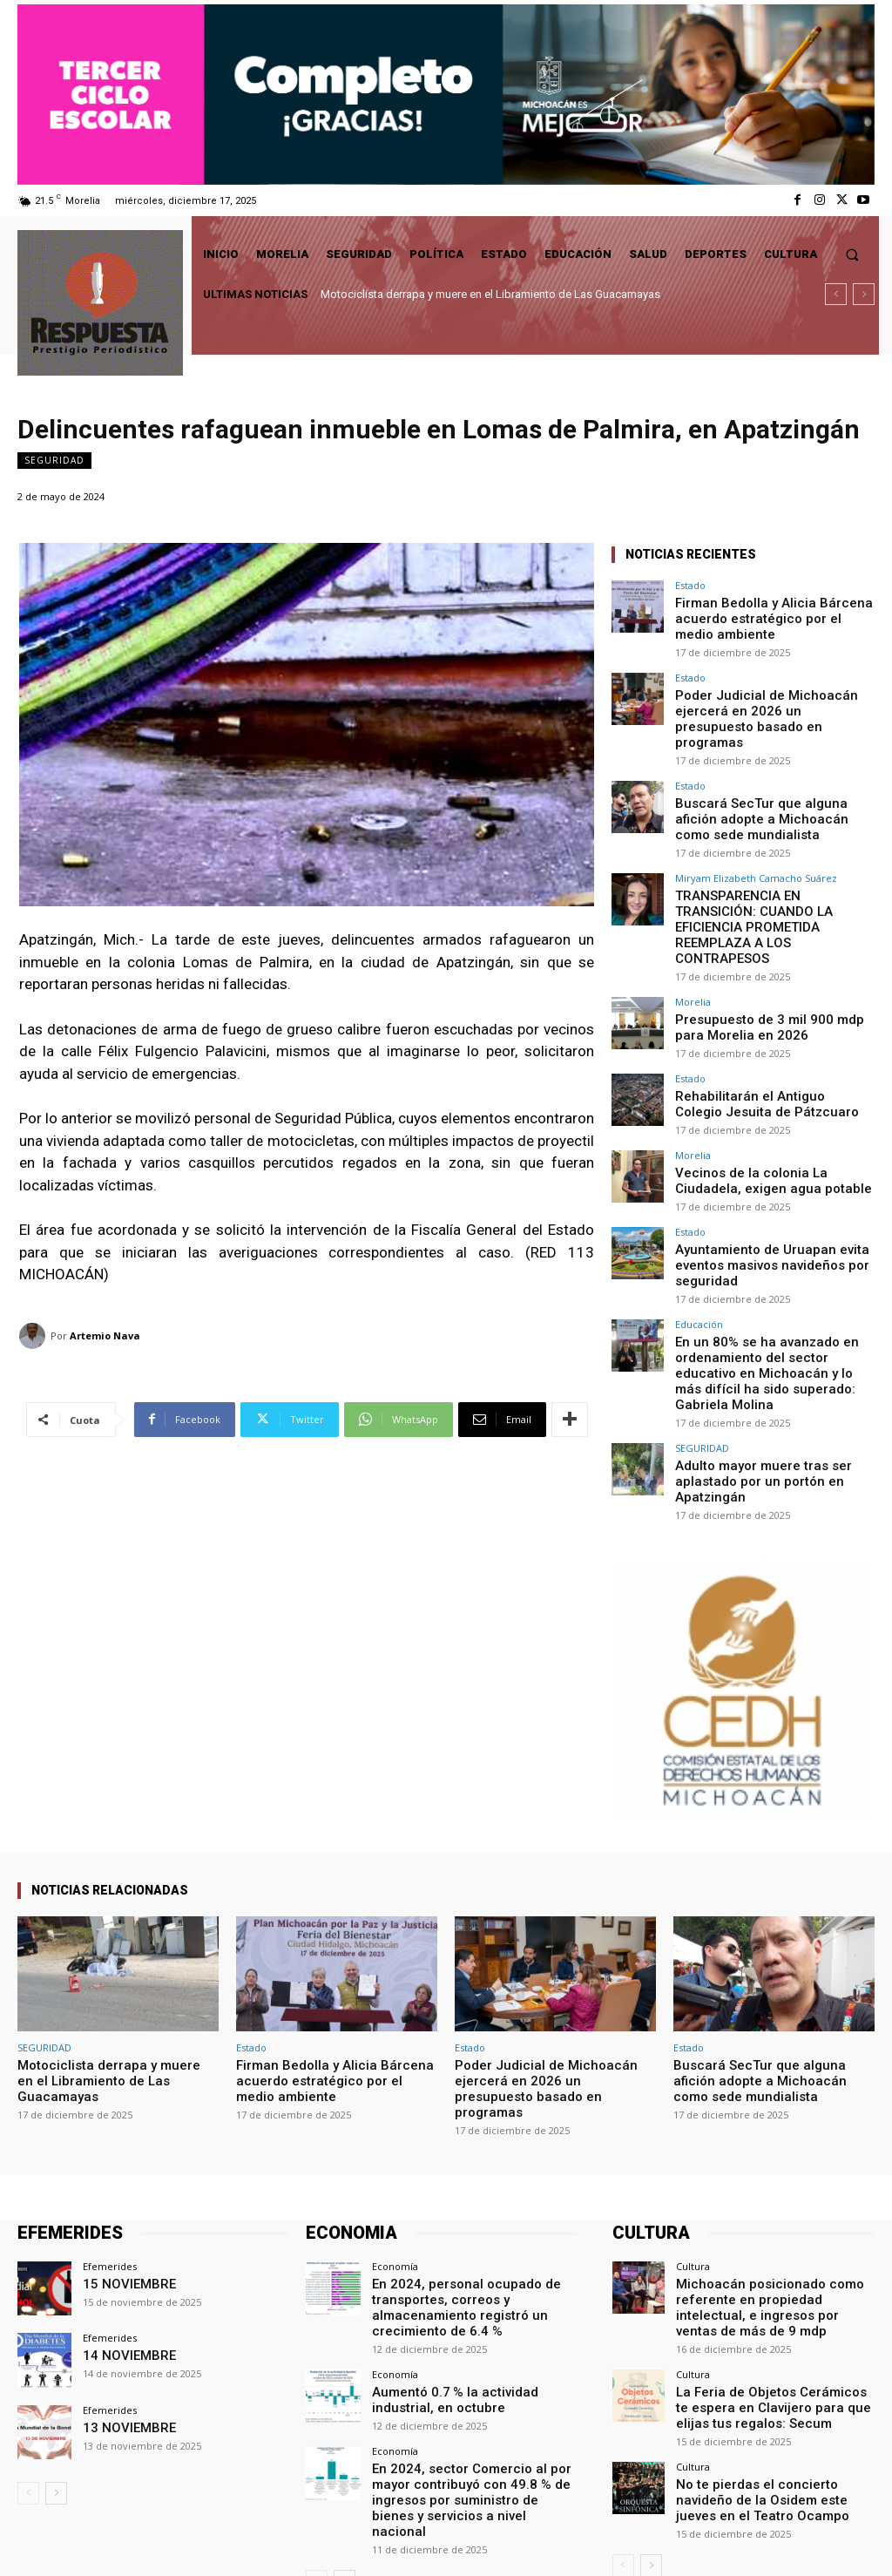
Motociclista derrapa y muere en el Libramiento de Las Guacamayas (490, 294)
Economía (395, 2145)
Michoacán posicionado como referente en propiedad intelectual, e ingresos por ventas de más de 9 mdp (774, 2175)
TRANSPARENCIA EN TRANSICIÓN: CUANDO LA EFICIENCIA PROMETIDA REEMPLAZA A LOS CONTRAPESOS (771, 874)
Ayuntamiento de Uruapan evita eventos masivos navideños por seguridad (757, 1177)
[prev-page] (28, 2372)
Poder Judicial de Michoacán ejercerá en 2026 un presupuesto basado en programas (761, 701)
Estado (690, 585)
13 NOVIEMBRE (121, 2304)
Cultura (693, 2145)
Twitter (762, 2541)
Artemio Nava (105, 1335)
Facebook (664, 2541)
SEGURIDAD (54, 460)
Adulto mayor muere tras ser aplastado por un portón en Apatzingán (749, 1363)
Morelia (693, 930)
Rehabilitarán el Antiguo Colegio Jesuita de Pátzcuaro (758, 1026)
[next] (864, 294)
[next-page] (56, 2372)
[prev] (836, 294)
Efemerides (110, 2145)
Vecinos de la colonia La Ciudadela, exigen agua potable (767, 1098)
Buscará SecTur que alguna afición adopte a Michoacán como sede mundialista (765, 788)
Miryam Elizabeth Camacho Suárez (756, 844)
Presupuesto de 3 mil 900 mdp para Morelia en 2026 (767, 953)
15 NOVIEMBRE (121, 2161)
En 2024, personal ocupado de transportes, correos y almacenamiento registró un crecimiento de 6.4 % (475, 2175)
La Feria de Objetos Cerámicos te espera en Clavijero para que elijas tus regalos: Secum (775, 2261)
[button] (852, 254)
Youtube (854, 2541)
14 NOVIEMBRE (121, 2233)
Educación (699, 1233)
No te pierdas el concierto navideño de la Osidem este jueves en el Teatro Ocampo (773, 2347)
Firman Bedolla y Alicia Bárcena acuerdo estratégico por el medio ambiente (763, 615)
